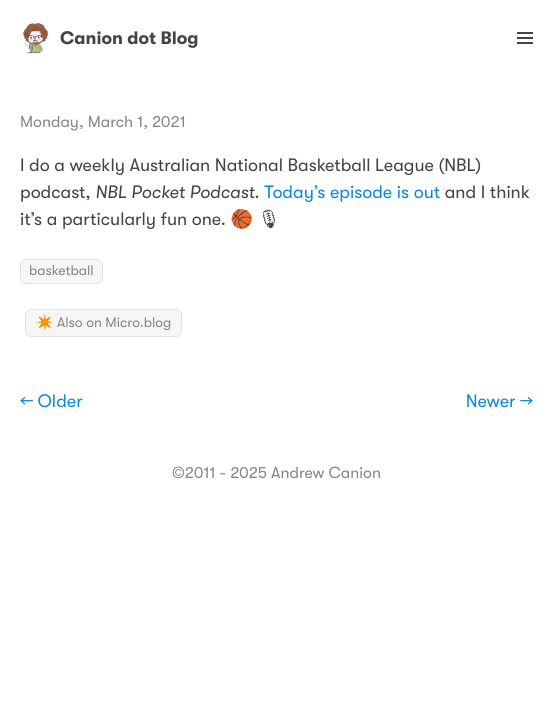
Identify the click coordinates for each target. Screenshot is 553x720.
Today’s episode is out (352, 193)
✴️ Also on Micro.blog (103, 323)
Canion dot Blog (109, 38)
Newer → (499, 402)
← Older (51, 402)
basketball (61, 271)
